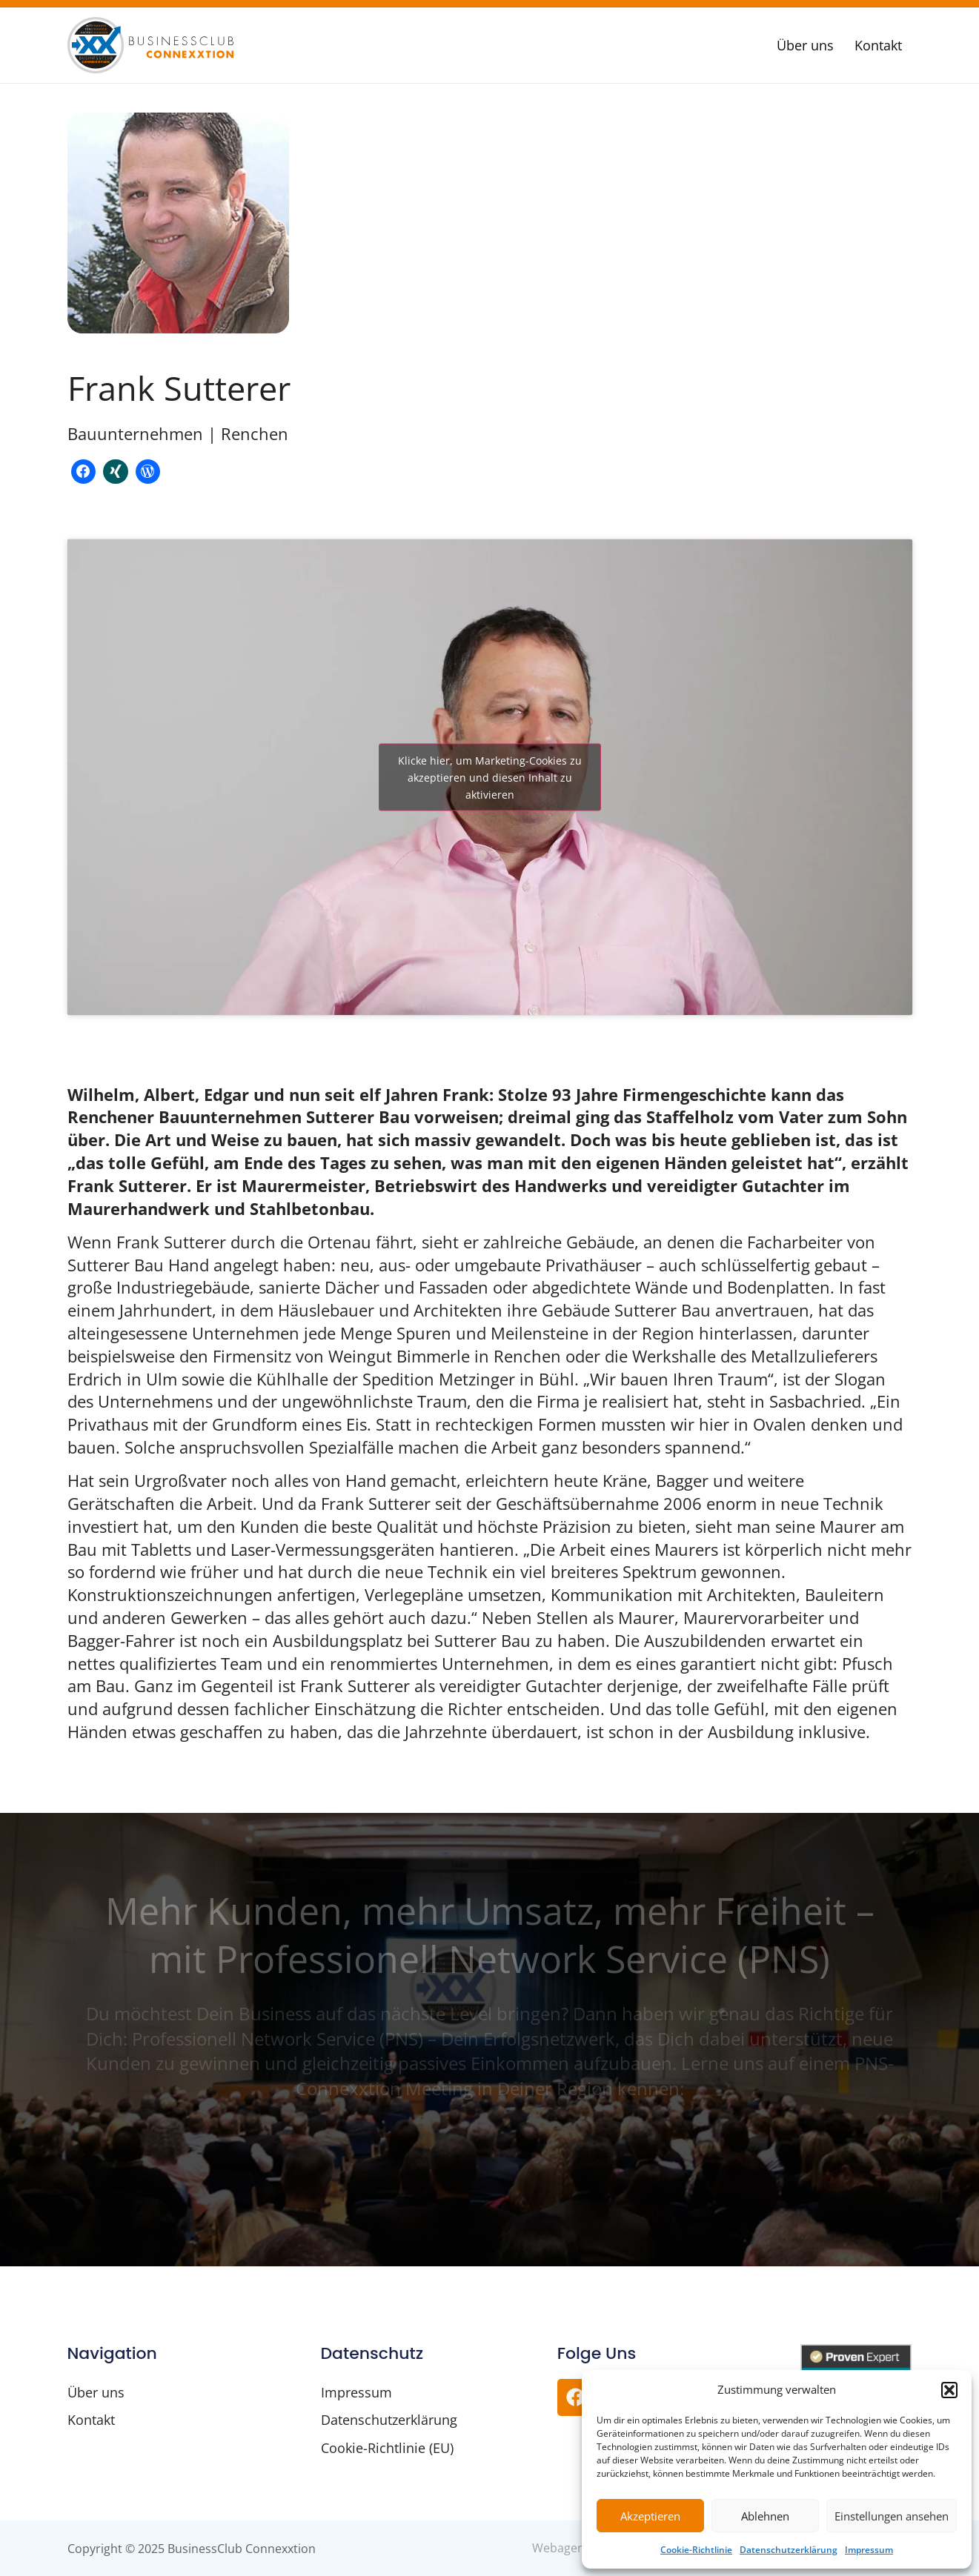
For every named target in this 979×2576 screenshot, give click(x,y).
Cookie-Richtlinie (696, 2549)
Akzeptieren (650, 2516)
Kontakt (878, 45)
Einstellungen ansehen (891, 2516)
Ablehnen (765, 2516)
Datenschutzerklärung (788, 2549)
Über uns (805, 45)
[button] (949, 2390)
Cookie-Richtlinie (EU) (387, 2448)
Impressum (869, 2549)
